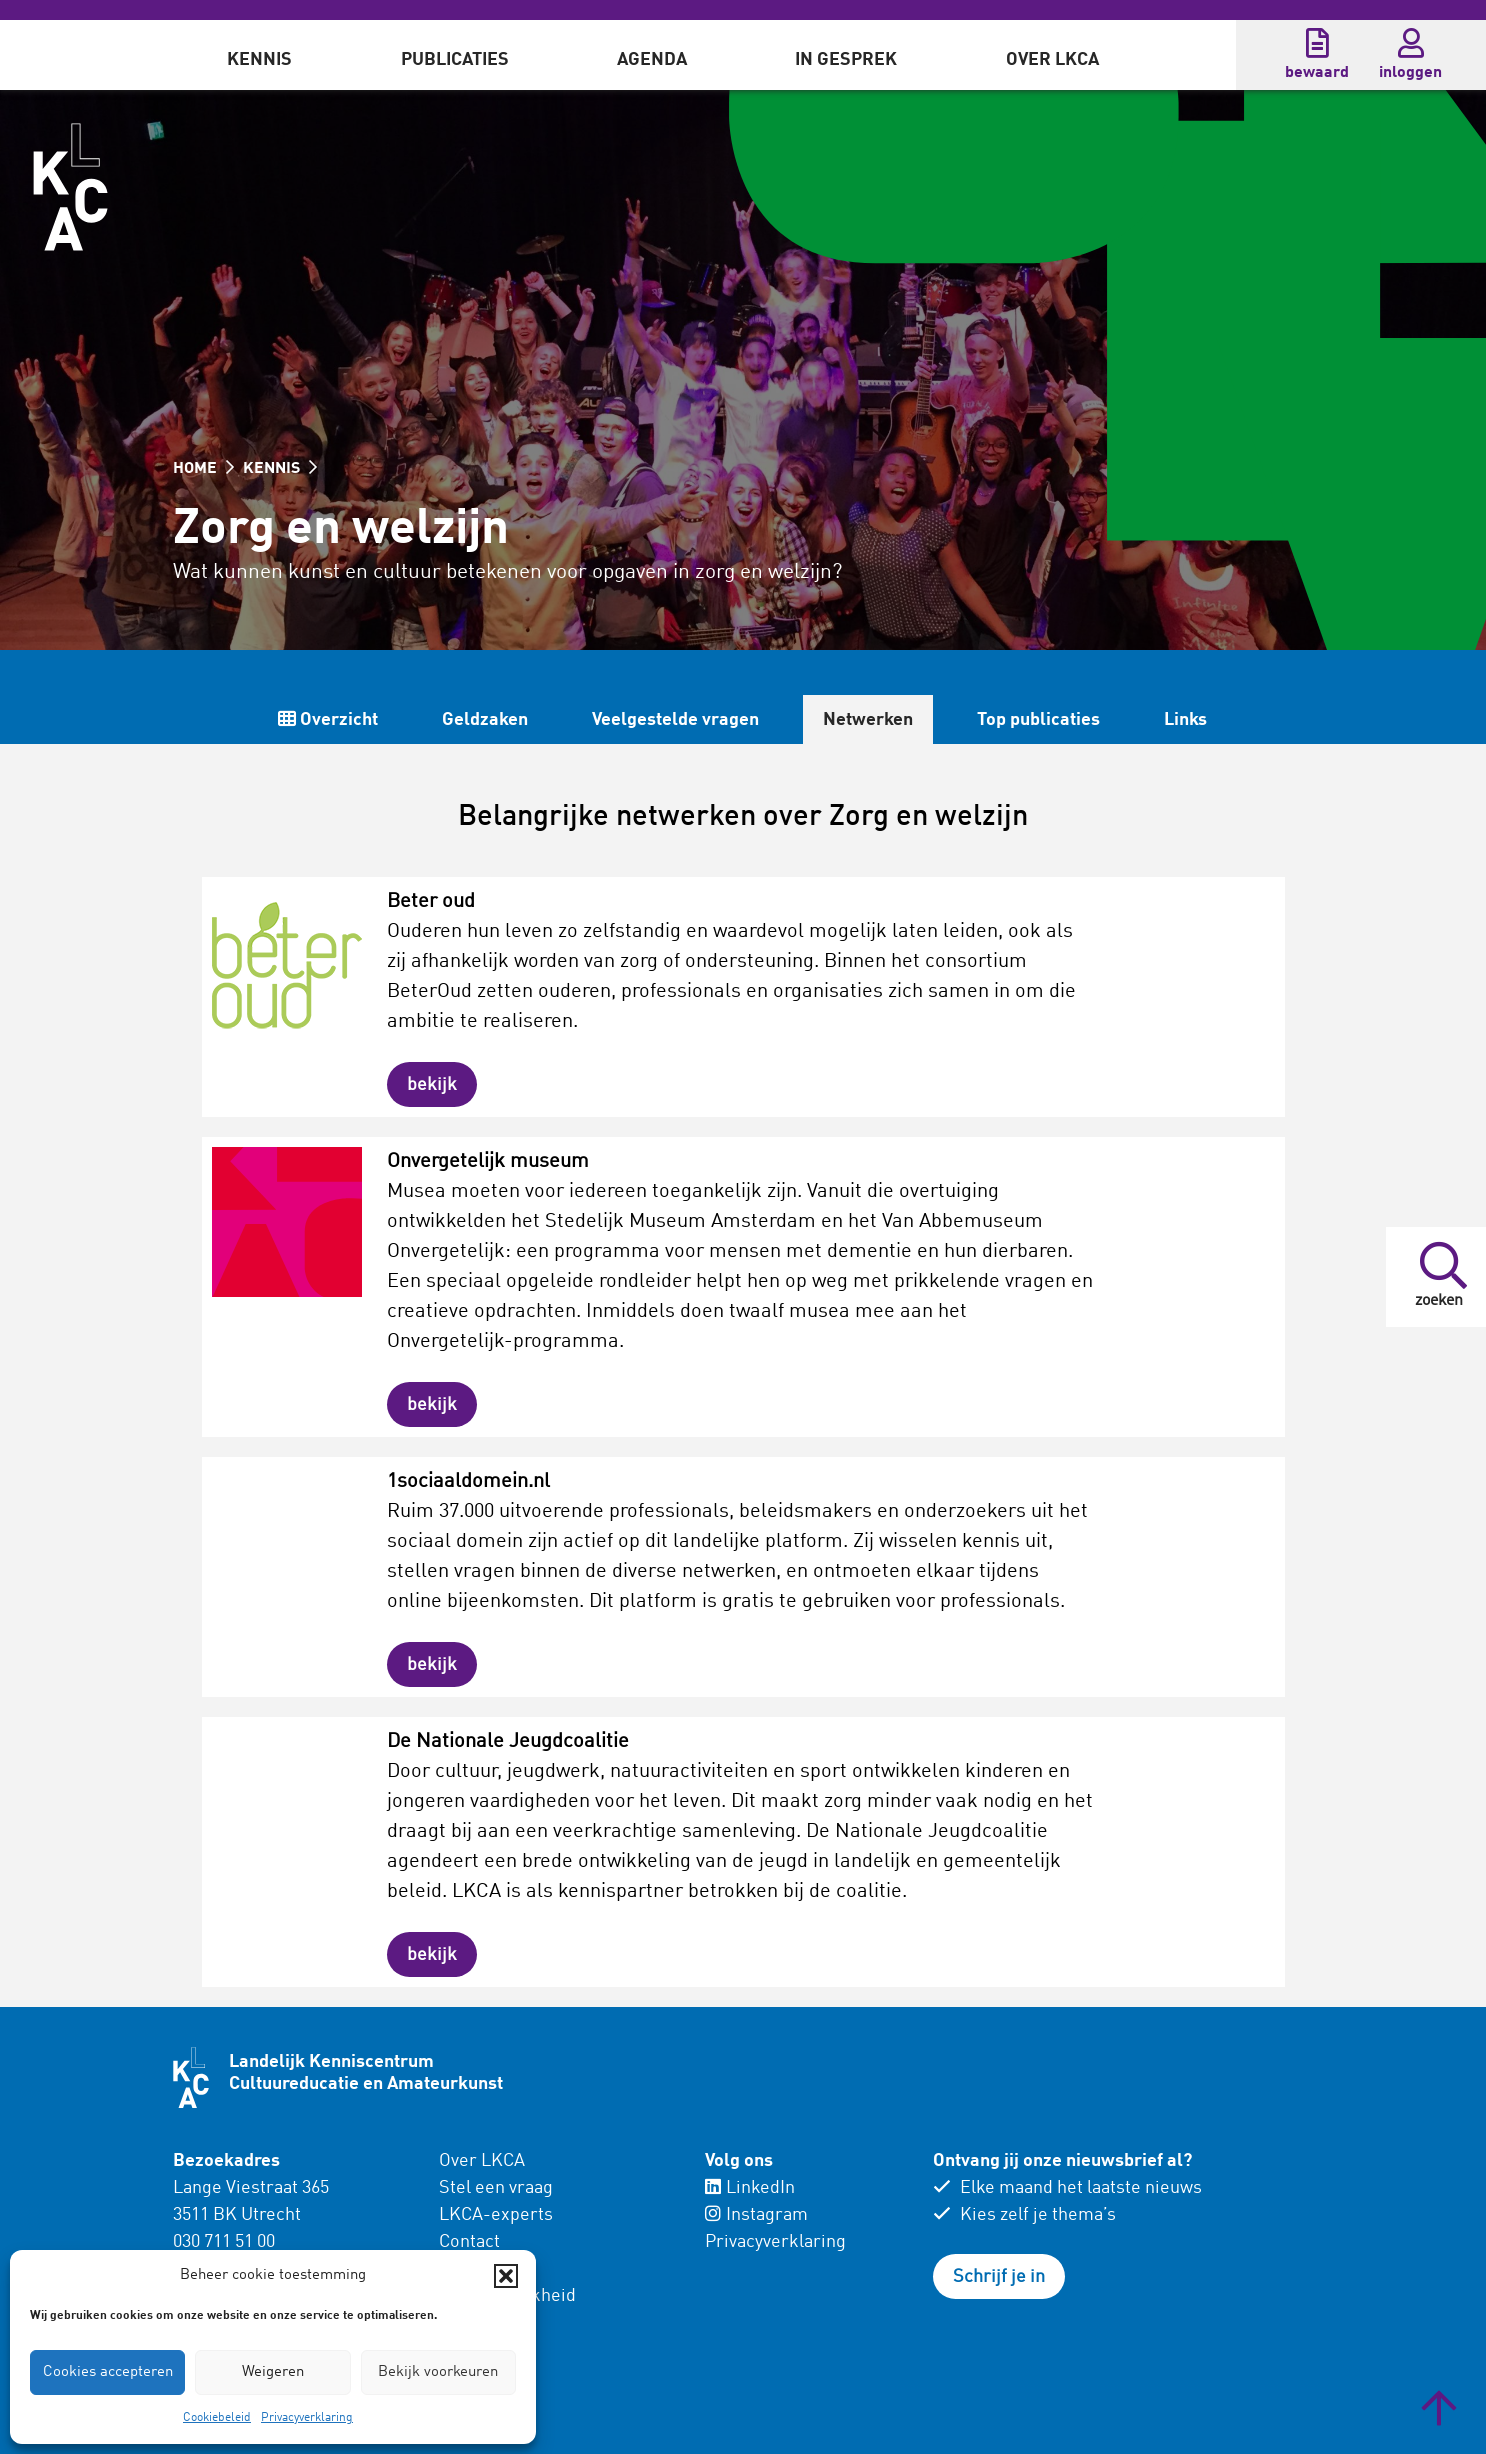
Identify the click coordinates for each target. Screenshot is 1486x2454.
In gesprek (846, 60)
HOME (203, 469)
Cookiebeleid (217, 2418)
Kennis (259, 60)
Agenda (652, 60)
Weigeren (273, 2372)
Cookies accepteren (108, 2372)
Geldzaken (485, 720)
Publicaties (455, 60)
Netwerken (868, 720)
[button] (506, 2276)
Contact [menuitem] (469, 2242)
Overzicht (328, 719)
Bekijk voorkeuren (438, 2372)
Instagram (756, 2215)
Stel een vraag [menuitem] (496, 2188)
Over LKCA (1052, 60)
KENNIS (280, 469)
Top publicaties (1038, 720)
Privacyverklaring (307, 2418)
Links (1185, 720)
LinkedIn (750, 2188)
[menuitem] (259, 55)
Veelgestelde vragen (675, 720)
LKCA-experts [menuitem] (496, 2215)
